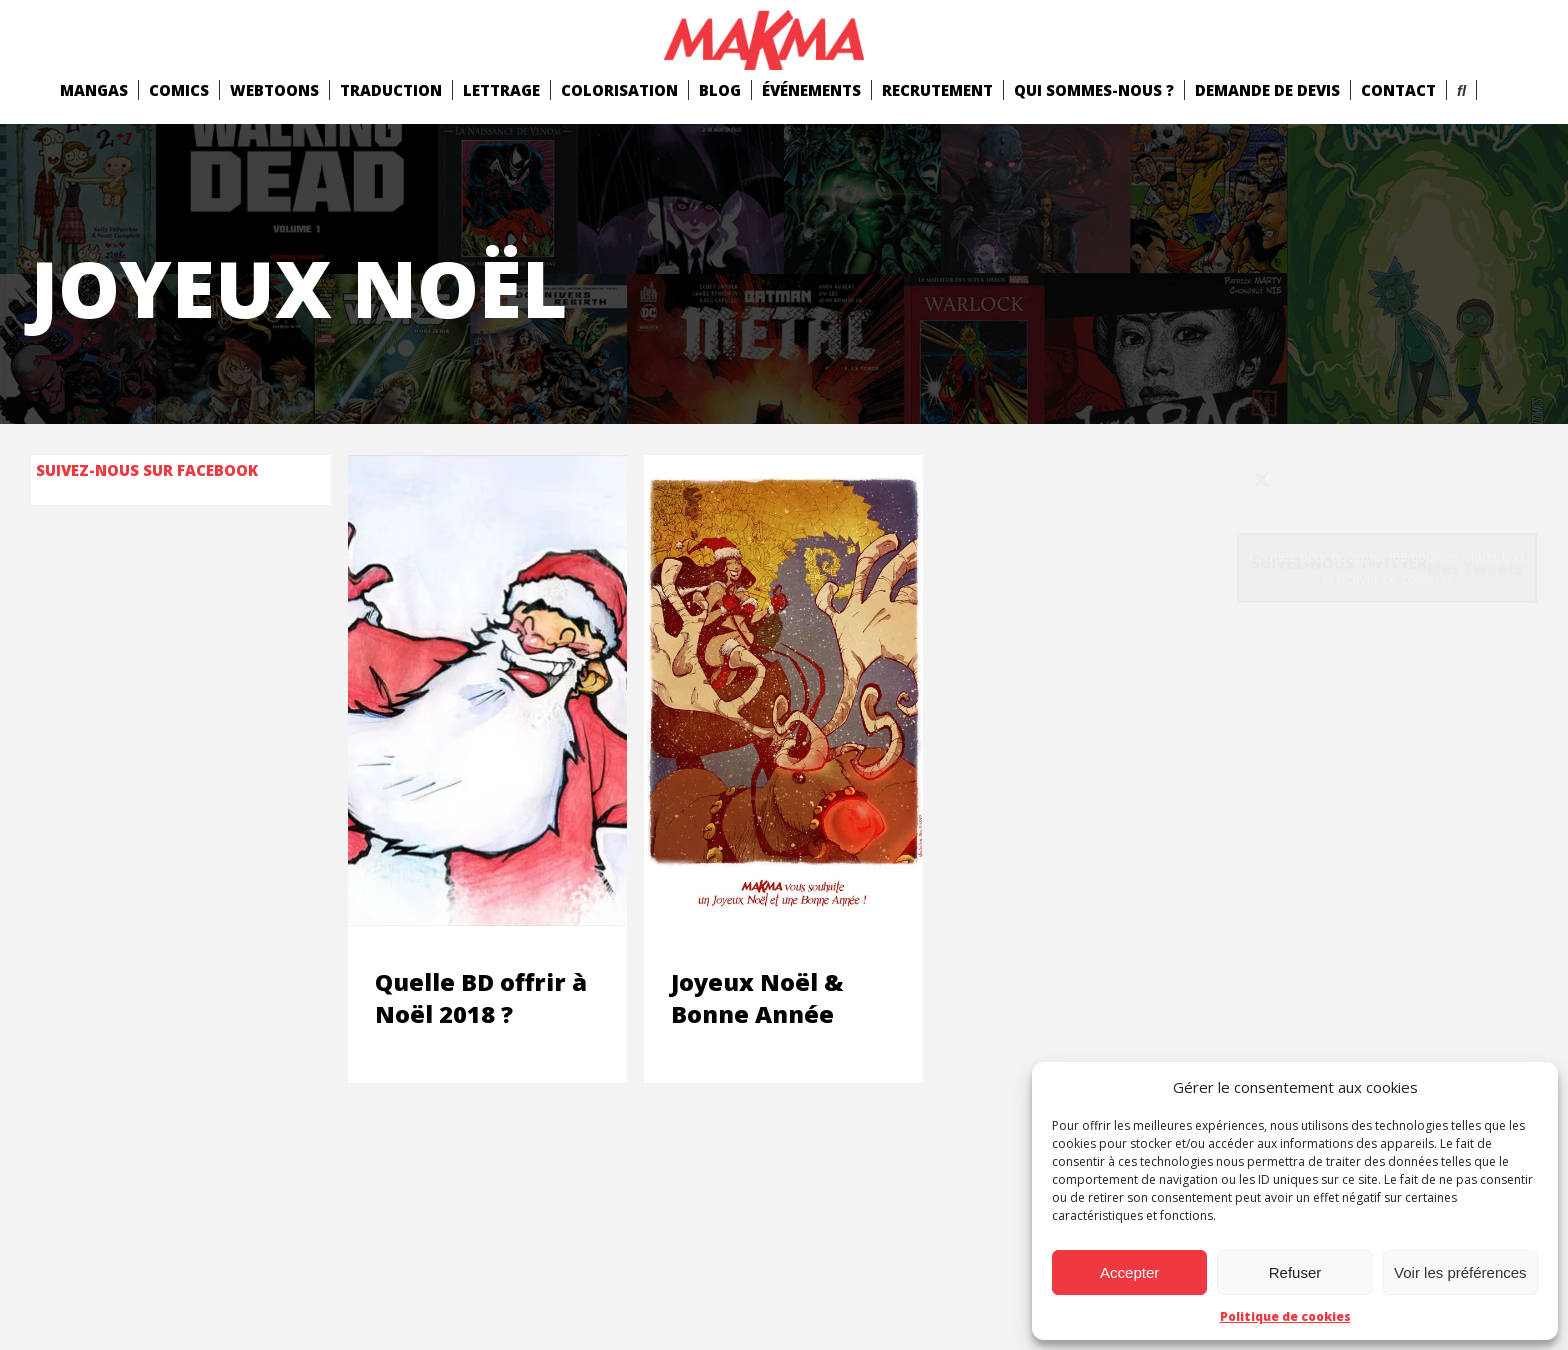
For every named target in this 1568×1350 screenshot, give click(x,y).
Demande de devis (1267, 90)
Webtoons (274, 90)
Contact (1398, 90)
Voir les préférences (1460, 1272)
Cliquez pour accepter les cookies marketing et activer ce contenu (1386, 567)
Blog (720, 90)
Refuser (1295, 1272)
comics (179, 90)
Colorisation (619, 90)
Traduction (391, 90)
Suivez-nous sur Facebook (147, 470)
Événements (811, 90)
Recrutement (937, 90)
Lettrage (501, 90)
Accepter (1129, 1272)
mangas (94, 90)
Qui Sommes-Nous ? (1094, 90)
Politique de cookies (1285, 1316)
